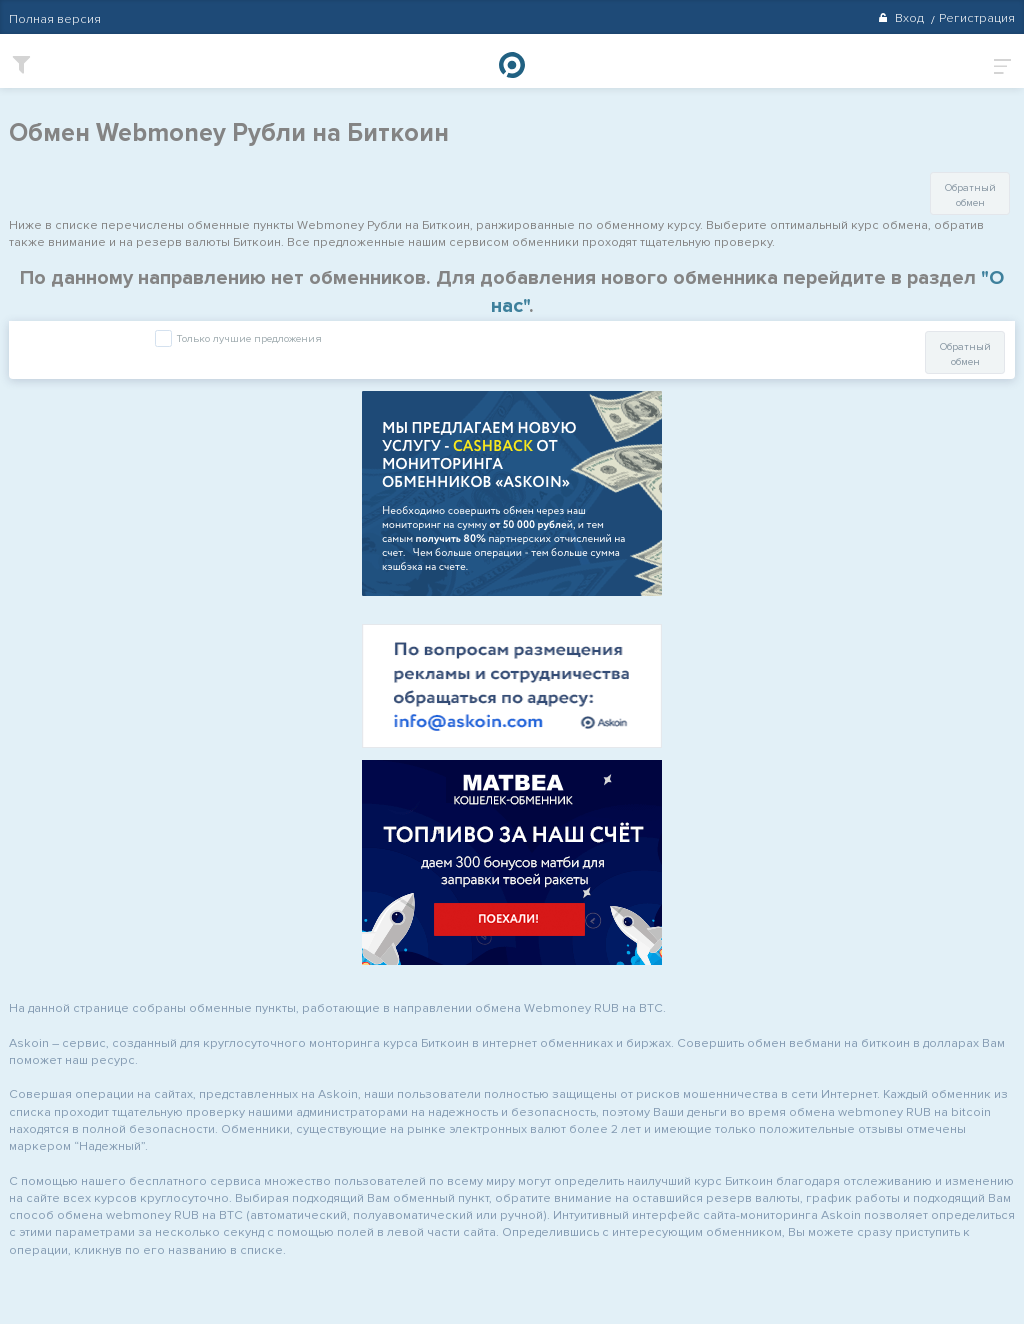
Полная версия (55, 19)
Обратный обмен (970, 195)
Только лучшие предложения (248, 339)
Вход (900, 18)
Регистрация (977, 18)
